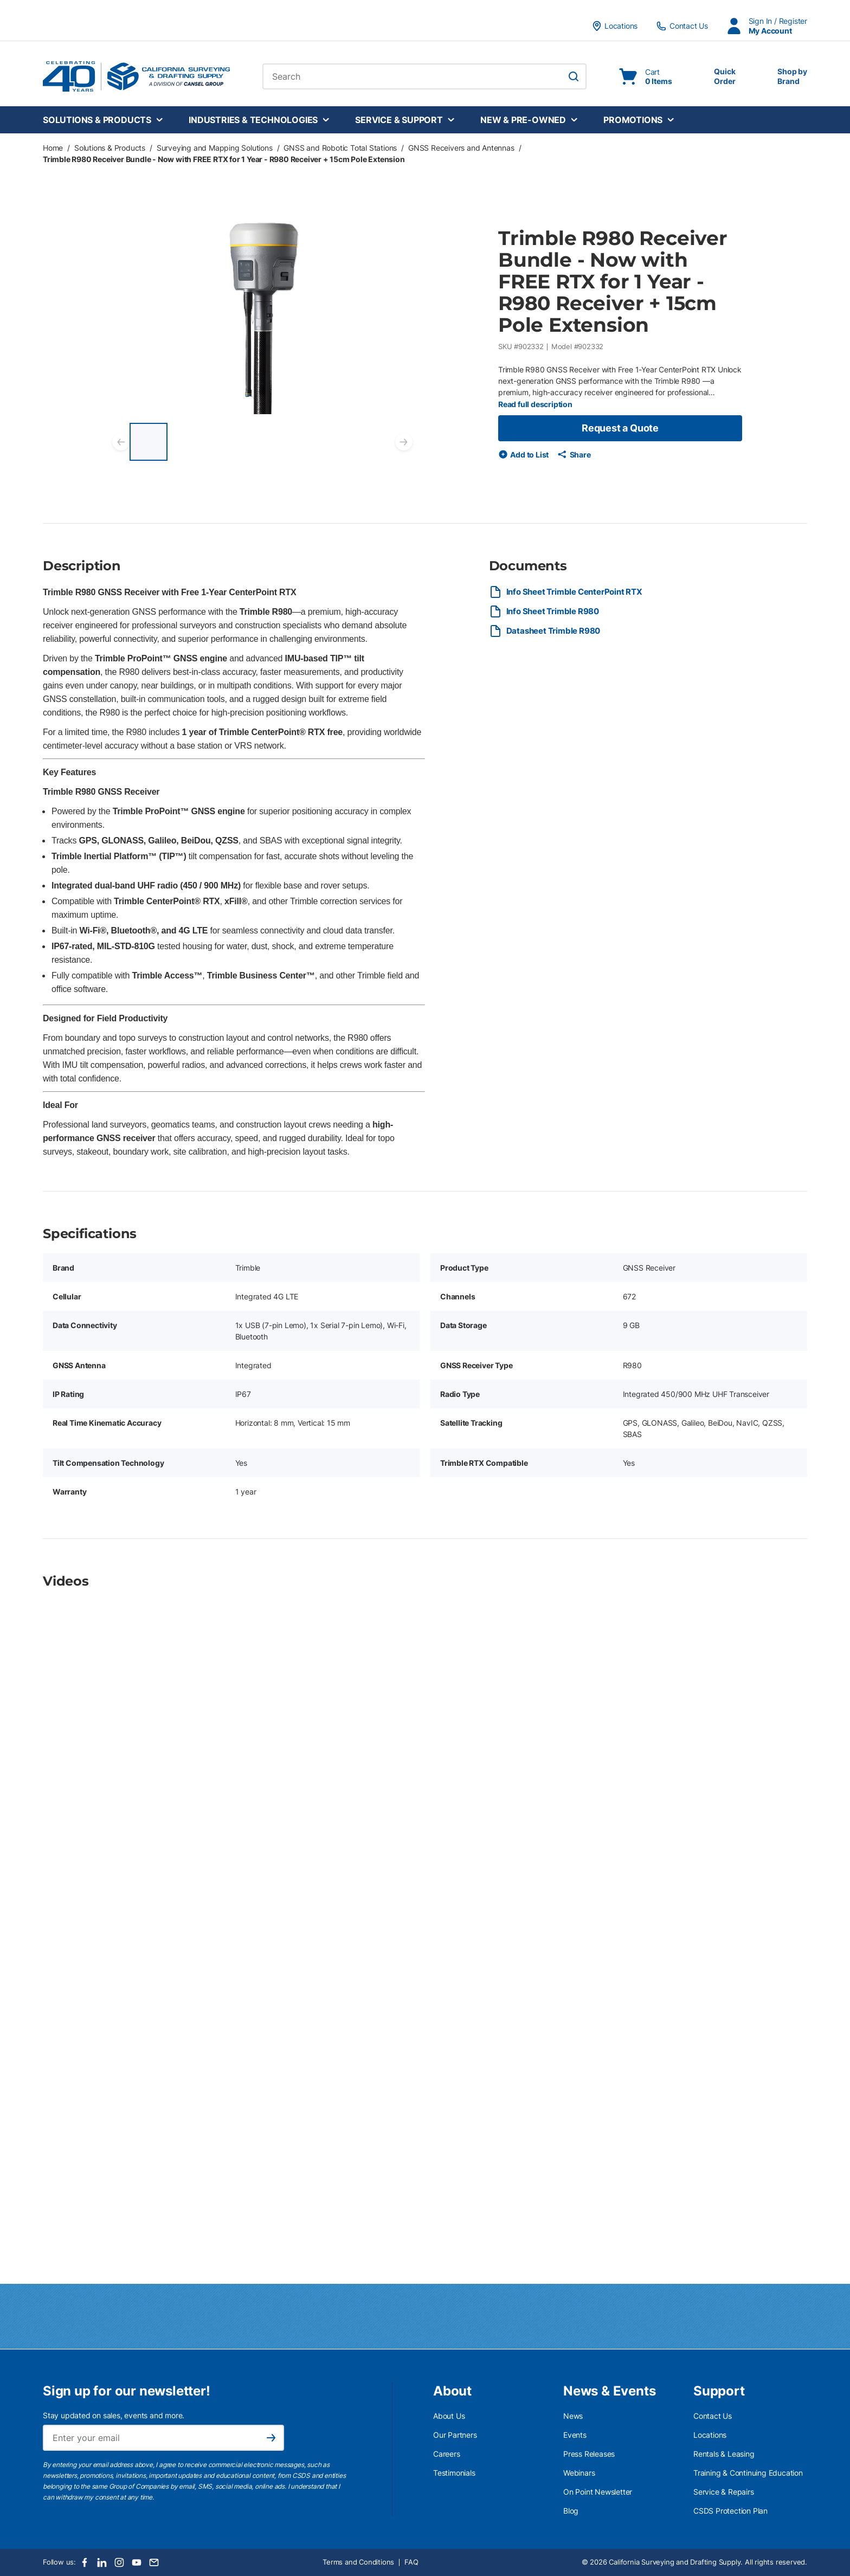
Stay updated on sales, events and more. (113, 2415)
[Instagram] (119, 2562)
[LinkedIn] (101, 2562)
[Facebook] (84, 2562)
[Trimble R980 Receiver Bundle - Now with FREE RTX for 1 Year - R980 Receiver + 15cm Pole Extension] (149, 442)
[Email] (154, 2562)
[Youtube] (136, 2562)
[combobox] (424, 76)
